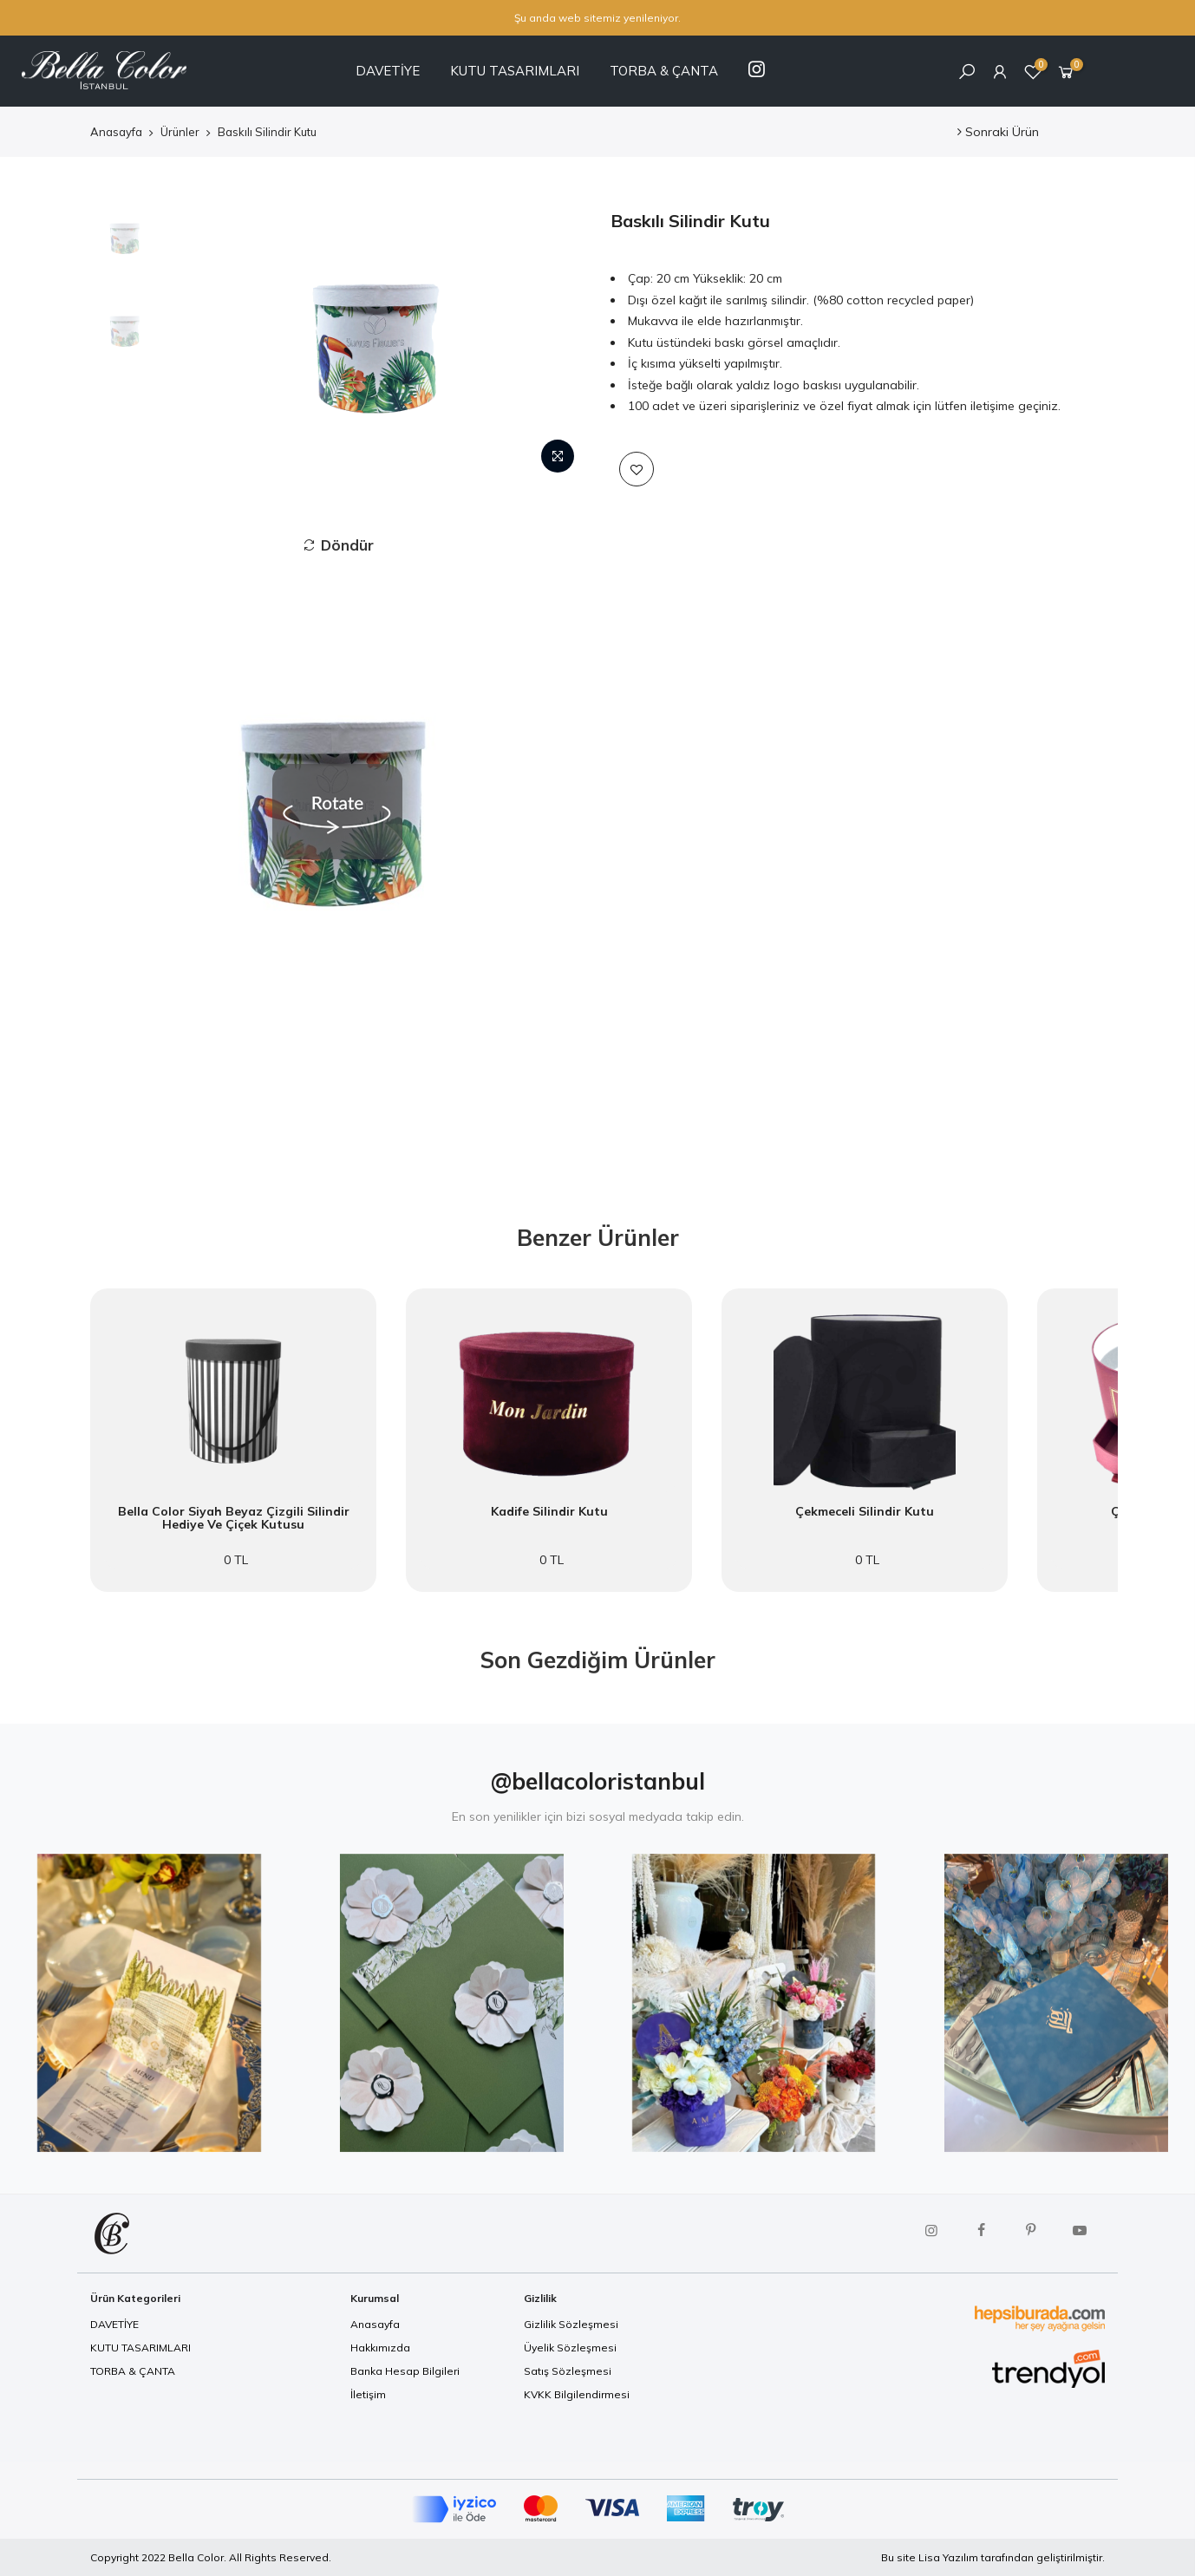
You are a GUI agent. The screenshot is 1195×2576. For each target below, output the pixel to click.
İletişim (368, 2394)
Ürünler (179, 132)
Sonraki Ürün (998, 132)
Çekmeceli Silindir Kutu (864, 1512)
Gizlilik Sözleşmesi (571, 2324)
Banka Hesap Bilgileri (405, 2370)
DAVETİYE (388, 70)
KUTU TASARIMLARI (514, 70)
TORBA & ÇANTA (664, 70)
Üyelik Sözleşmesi (570, 2347)
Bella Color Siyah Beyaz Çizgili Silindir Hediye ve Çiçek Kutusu (233, 1518)
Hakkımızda (380, 2347)
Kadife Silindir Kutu (549, 1512)
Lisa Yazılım (948, 2557)
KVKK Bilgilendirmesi (577, 2394)
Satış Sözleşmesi (567, 2370)
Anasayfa (116, 132)
